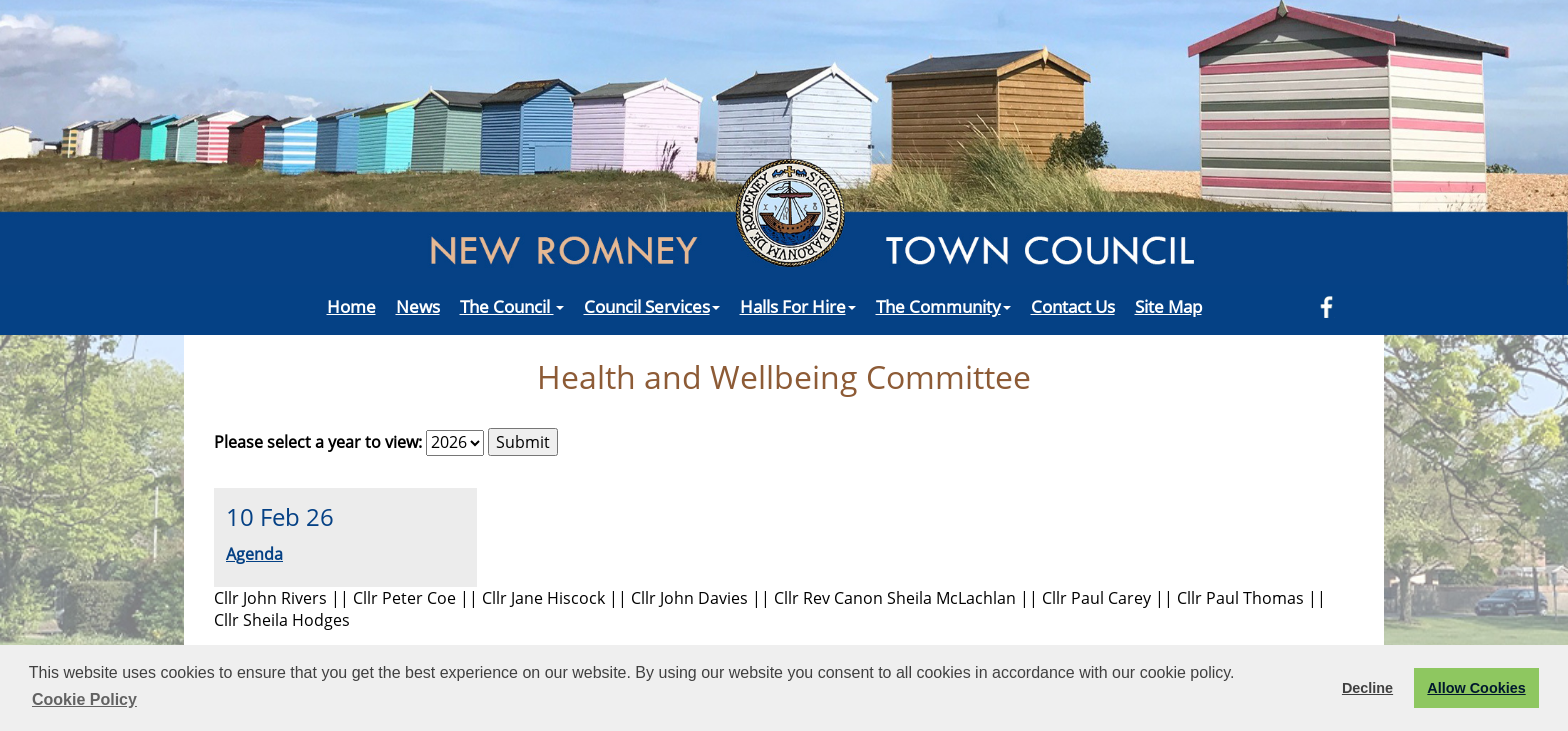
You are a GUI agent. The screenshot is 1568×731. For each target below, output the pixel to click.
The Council (512, 306)
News (418, 306)
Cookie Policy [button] (84, 699)
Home (351, 306)
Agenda (254, 554)
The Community (943, 306)
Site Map (1168, 306)
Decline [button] (1367, 688)
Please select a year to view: (318, 442)
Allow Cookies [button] (1476, 688)
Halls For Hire (798, 306)
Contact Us (1073, 306)
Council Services (652, 306)
